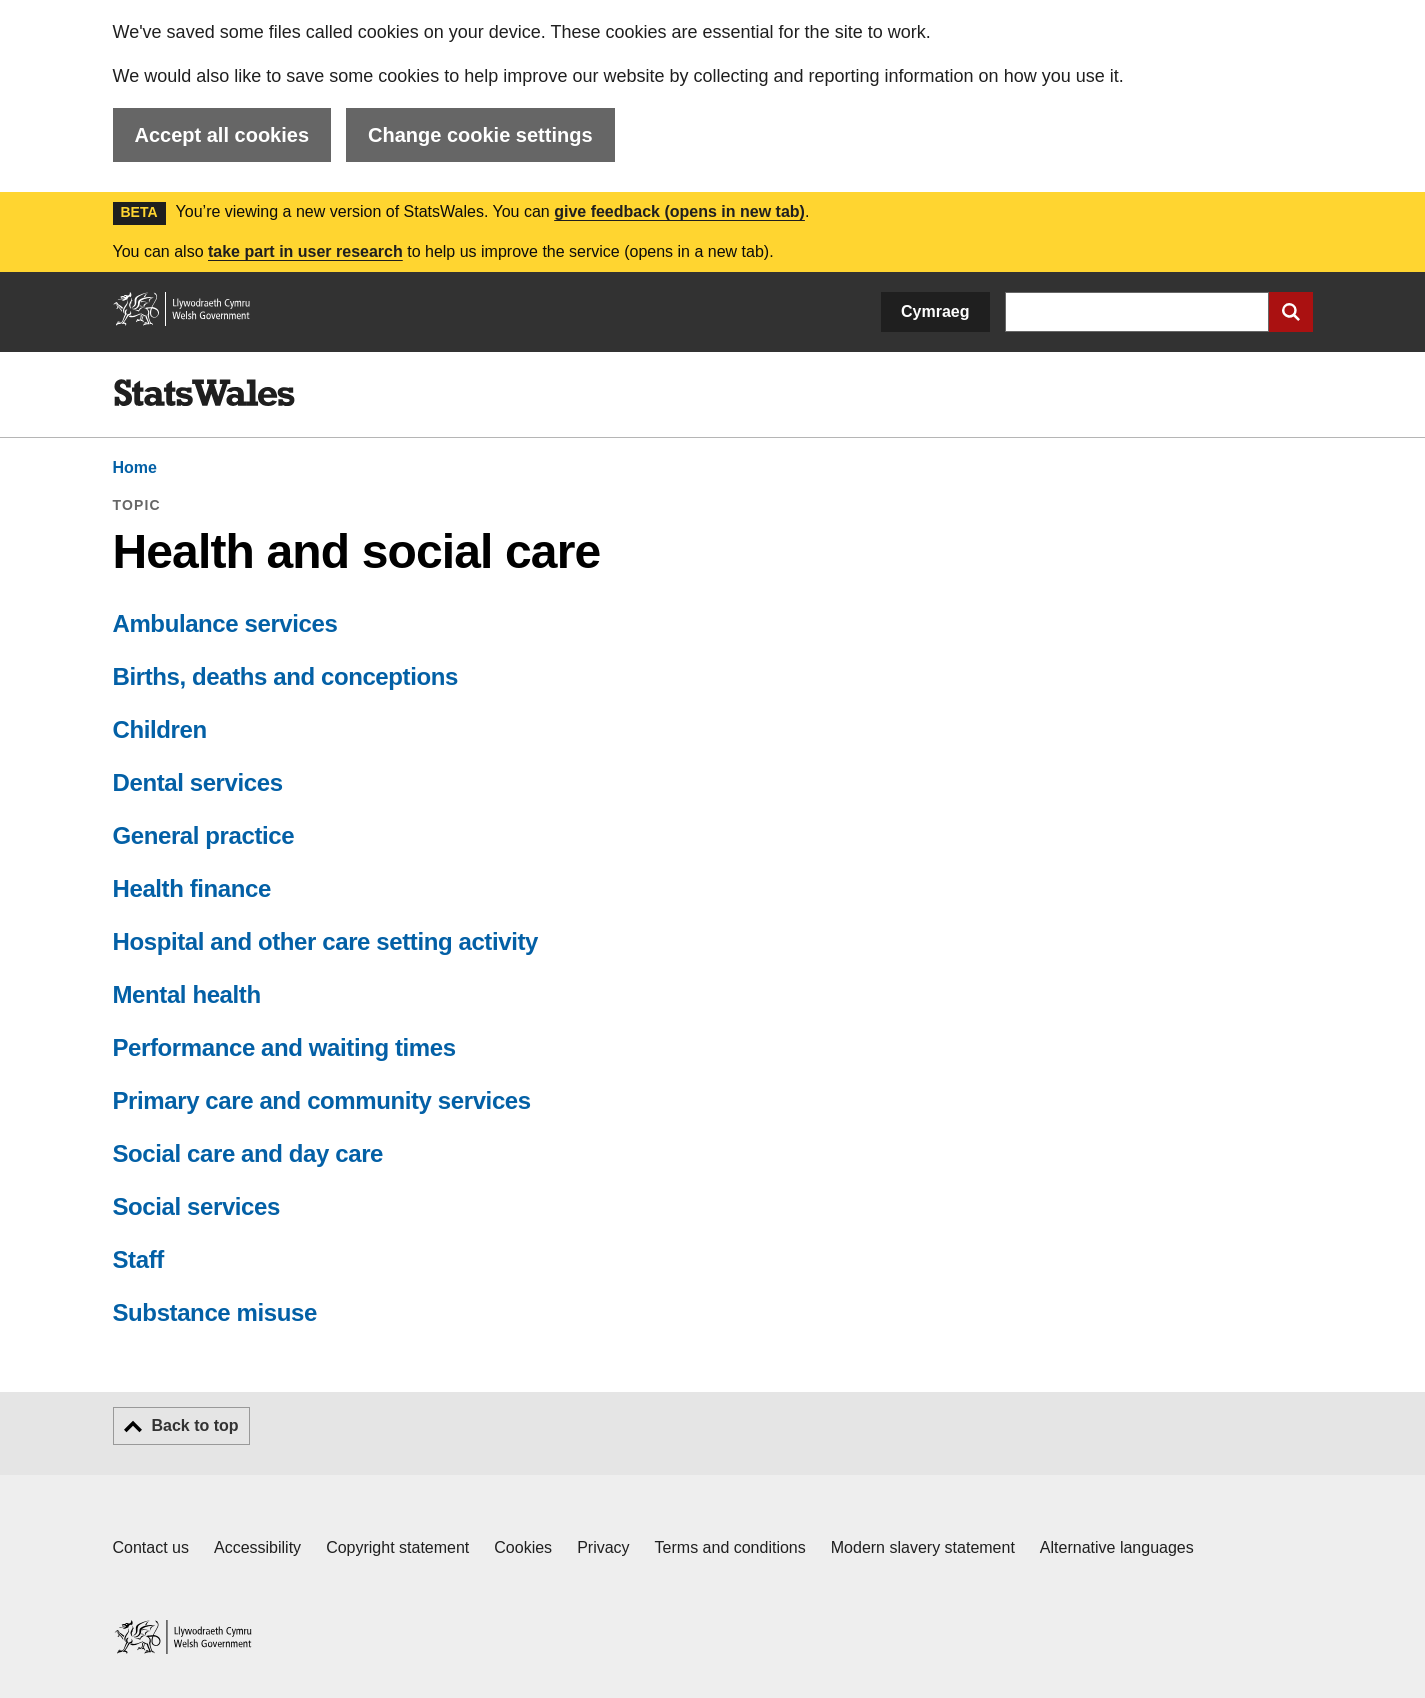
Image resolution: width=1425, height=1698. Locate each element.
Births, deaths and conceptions (285, 676)
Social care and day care (248, 1153)
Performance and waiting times (284, 1047)
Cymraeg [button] (935, 311)
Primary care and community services (322, 1100)
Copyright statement (397, 1547)
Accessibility (257, 1547)
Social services (196, 1206)
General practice (204, 835)
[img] (204, 393)
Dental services (198, 782)
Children (160, 729)
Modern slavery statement (923, 1547)
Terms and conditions (730, 1547)
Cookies (523, 1547)
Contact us (151, 1547)
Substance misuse (215, 1312)
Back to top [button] (195, 1425)
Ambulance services (225, 623)
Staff (138, 1259)
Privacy (603, 1547)
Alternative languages (1117, 1547)
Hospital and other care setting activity (325, 941)
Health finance (192, 888)
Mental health (187, 994)
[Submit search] (1291, 312)
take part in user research (305, 251)
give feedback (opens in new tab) (679, 211)
